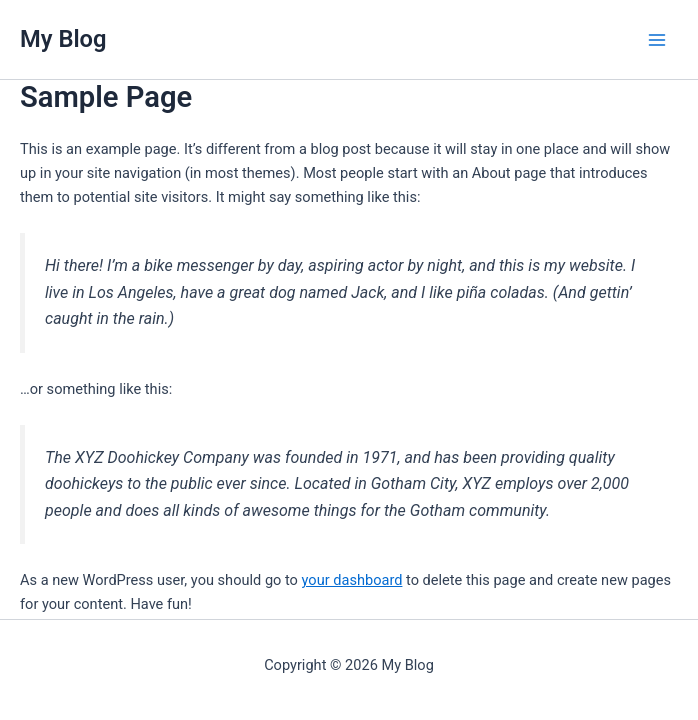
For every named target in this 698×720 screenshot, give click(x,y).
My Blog (63, 39)
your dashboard (352, 580)
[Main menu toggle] (657, 40)
